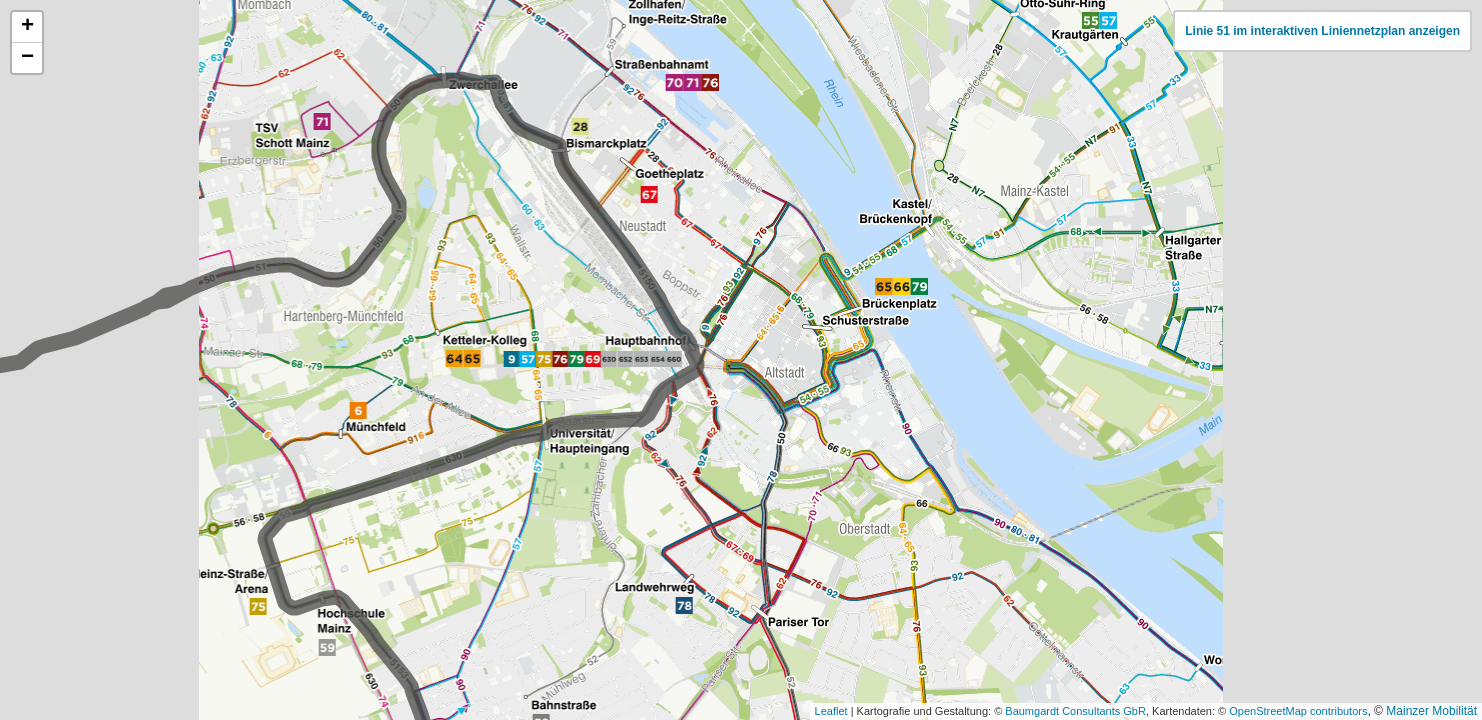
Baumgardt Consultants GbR (1075, 711)
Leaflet (831, 711)
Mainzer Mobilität (1431, 711)
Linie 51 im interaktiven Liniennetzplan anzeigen (1322, 31)
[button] (27, 27)
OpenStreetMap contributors (1298, 711)
